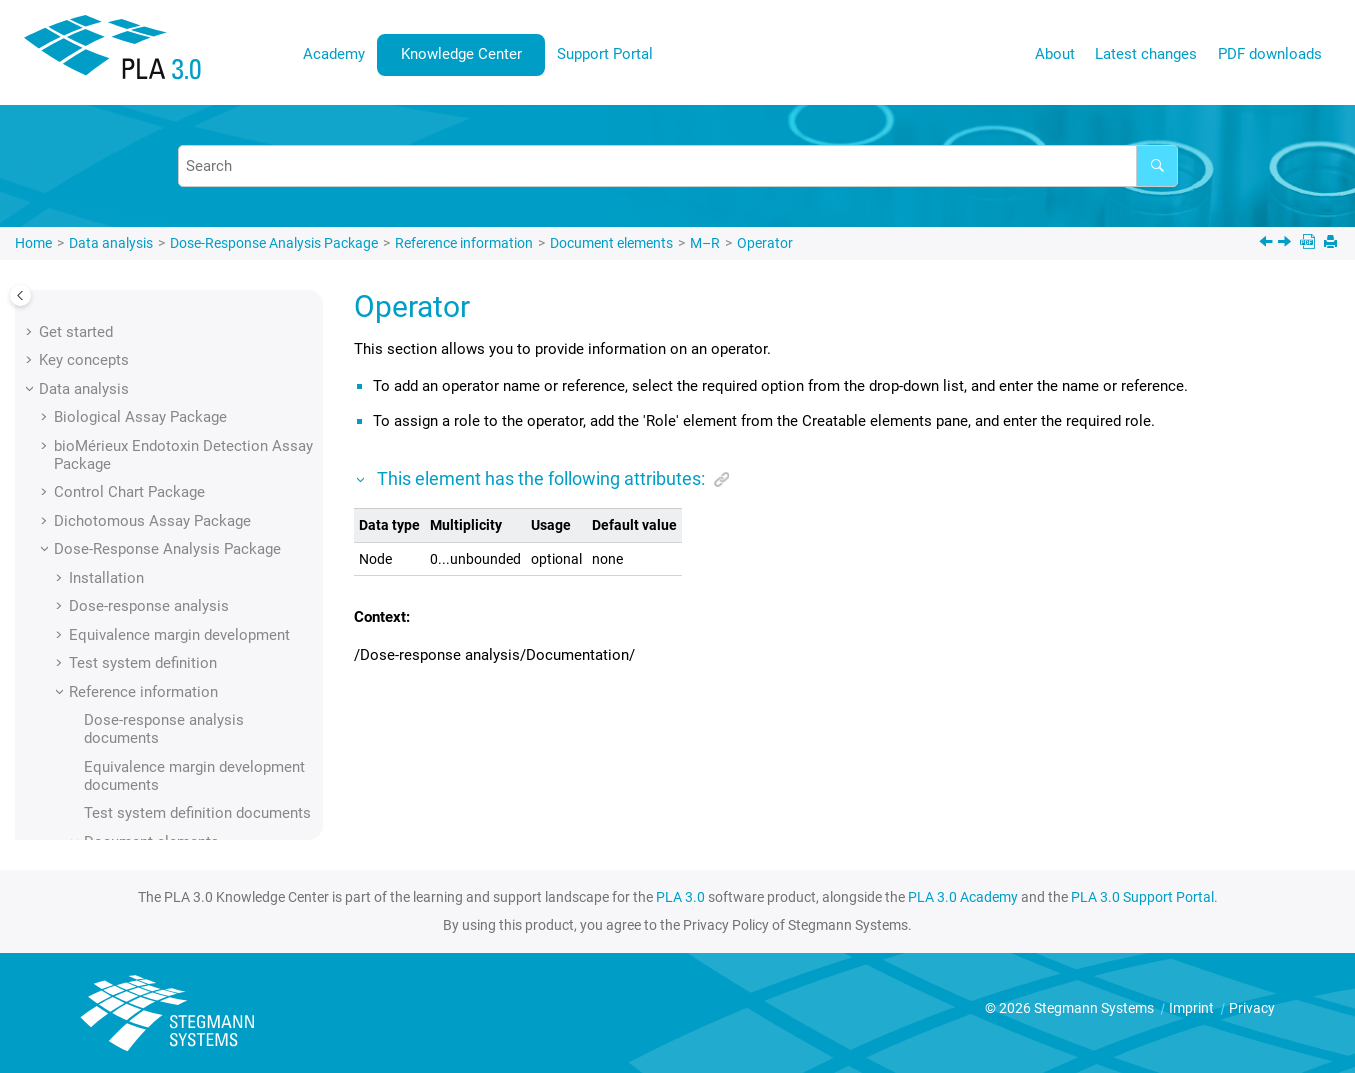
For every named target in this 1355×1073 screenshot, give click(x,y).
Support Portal (605, 54)
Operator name (163, 529)
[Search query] (678, 166)
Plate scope (153, 700)
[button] (106, 301)
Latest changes (1146, 54)
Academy (334, 54)
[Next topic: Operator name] (1286, 244)
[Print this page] (1332, 243)
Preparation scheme (181, 814)
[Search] (1157, 166)
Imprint (1193, 1008)
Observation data (170, 358)
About (1055, 54)
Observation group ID (184, 386)
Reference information (464, 243)
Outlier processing (175, 586)
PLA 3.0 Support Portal (1142, 897)
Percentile (147, 643)
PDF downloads (1270, 54)
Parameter (148, 614)
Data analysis (111, 243)
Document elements (611, 243)
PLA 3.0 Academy (963, 897)
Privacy (1252, 1008)
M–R (705, 243)
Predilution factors (176, 757)
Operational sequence (187, 472)
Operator (765, 243)
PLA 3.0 (680, 897)
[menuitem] (334, 54)
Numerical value (168, 301)
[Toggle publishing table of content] (20, 295)
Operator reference (176, 557)
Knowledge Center (461, 54)
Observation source (179, 415)
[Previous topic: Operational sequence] (1268, 244)
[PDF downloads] (1309, 243)
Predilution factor (172, 728)
